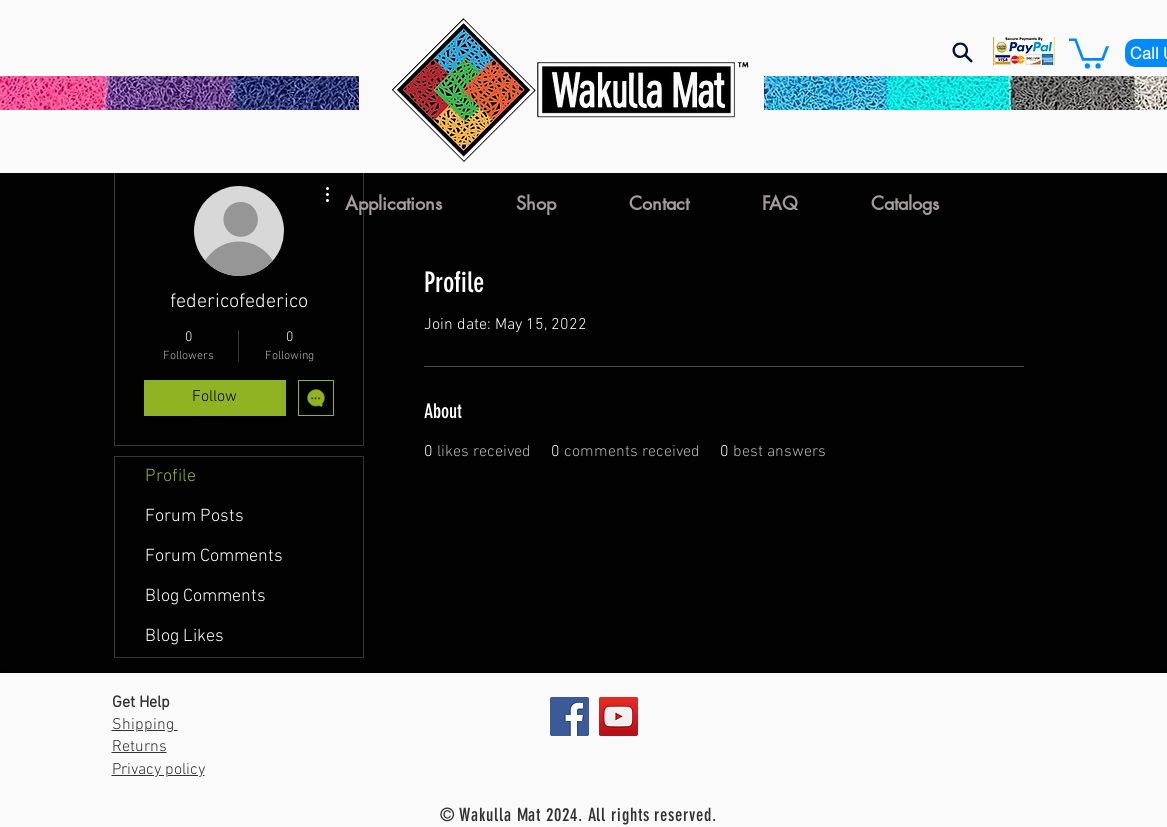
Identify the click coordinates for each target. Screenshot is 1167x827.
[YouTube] (618, 716)
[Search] (963, 52)
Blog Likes (184, 636)
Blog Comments (205, 596)
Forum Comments (214, 556)
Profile (170, 476)
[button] (1089, 52)
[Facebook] (569, 716)
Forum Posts (194, 516)
